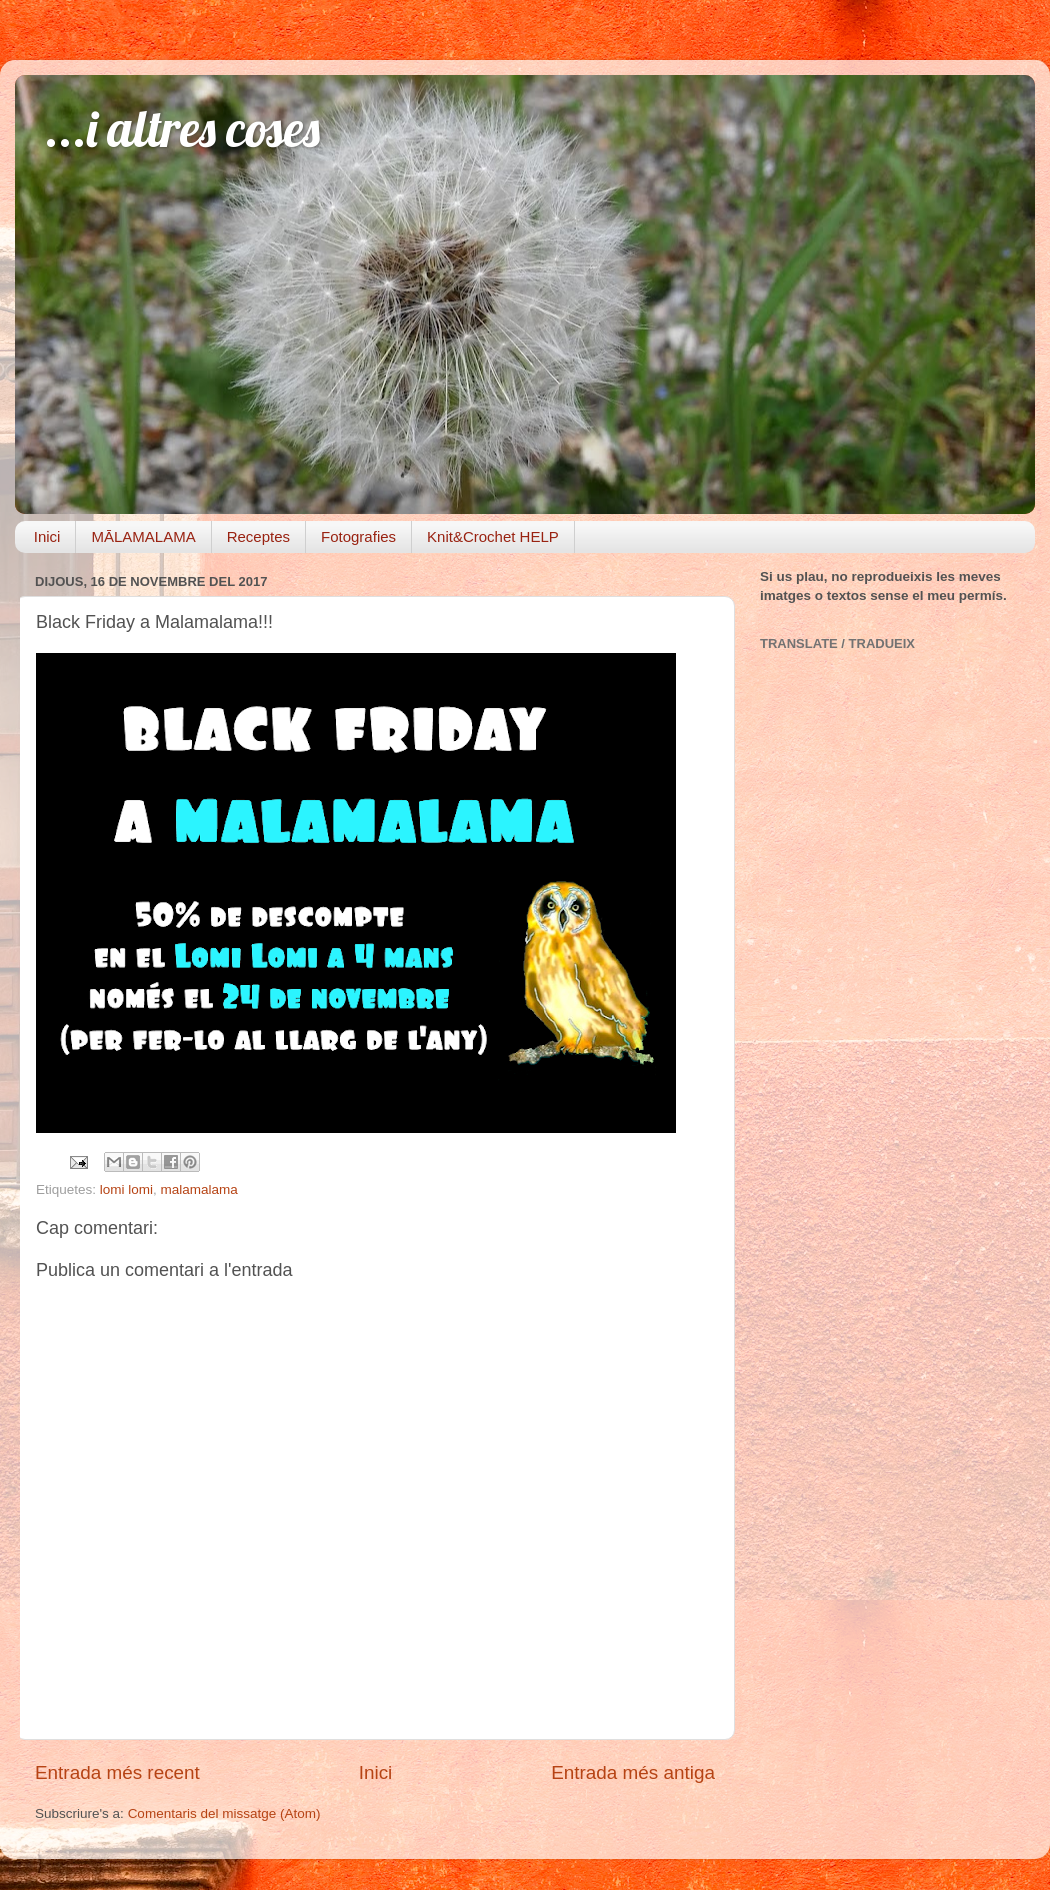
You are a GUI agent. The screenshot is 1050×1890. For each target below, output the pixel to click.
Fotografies (358, 536)
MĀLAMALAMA (143, 536)
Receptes (258, 536)
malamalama (199, 1189)
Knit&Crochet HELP (493, 536)
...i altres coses (182, 128)
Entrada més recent (117, 1772)
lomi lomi (126, 1189)
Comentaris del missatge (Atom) (224, 1813)
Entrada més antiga (633, 1772)
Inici (47, 536)
